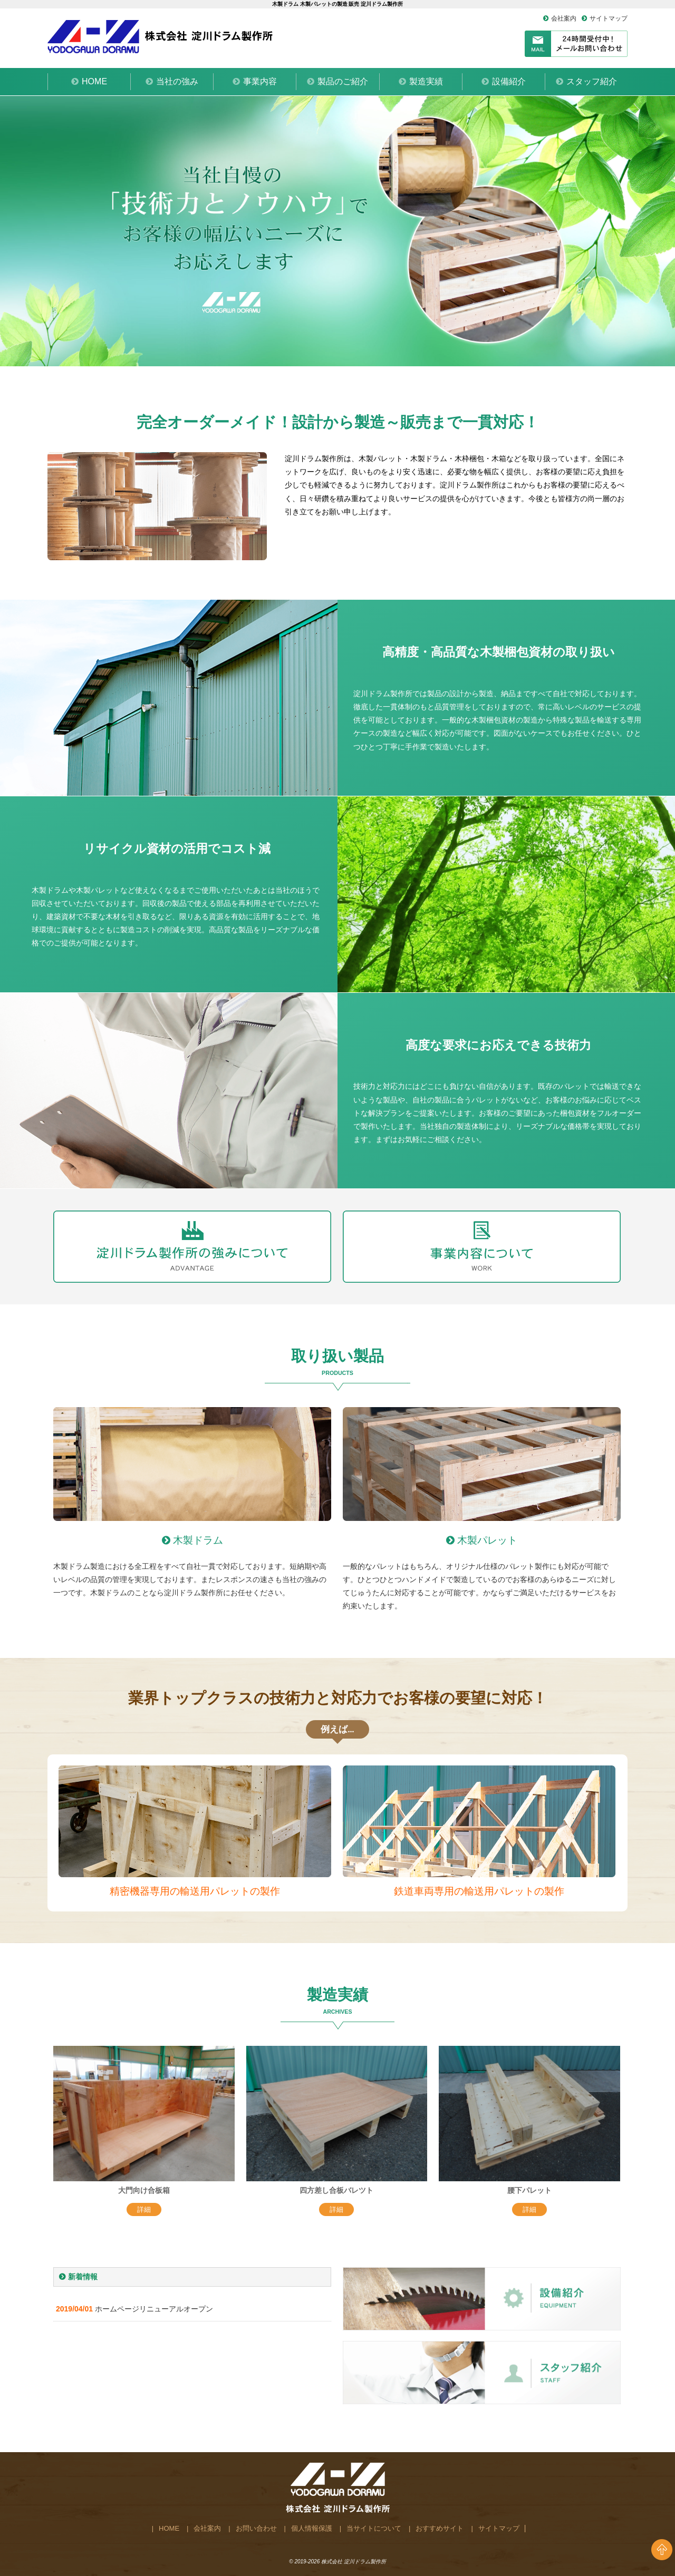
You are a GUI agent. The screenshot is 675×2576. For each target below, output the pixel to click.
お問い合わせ (256, 2528)
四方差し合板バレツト (336, 2190)
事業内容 (260, 81)
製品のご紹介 (342, 81)
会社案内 (563, 18)
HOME (94, 81)
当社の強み (177, 81)
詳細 (144, 2209)
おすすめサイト (440, 2528)
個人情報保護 (311, 2528)
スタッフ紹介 (591, 81)
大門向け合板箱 (144, 2190)
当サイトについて (373, 2528)
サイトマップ (609, 18)
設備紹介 (509, 81)
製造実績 (426, 81)
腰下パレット (529, 2190)
